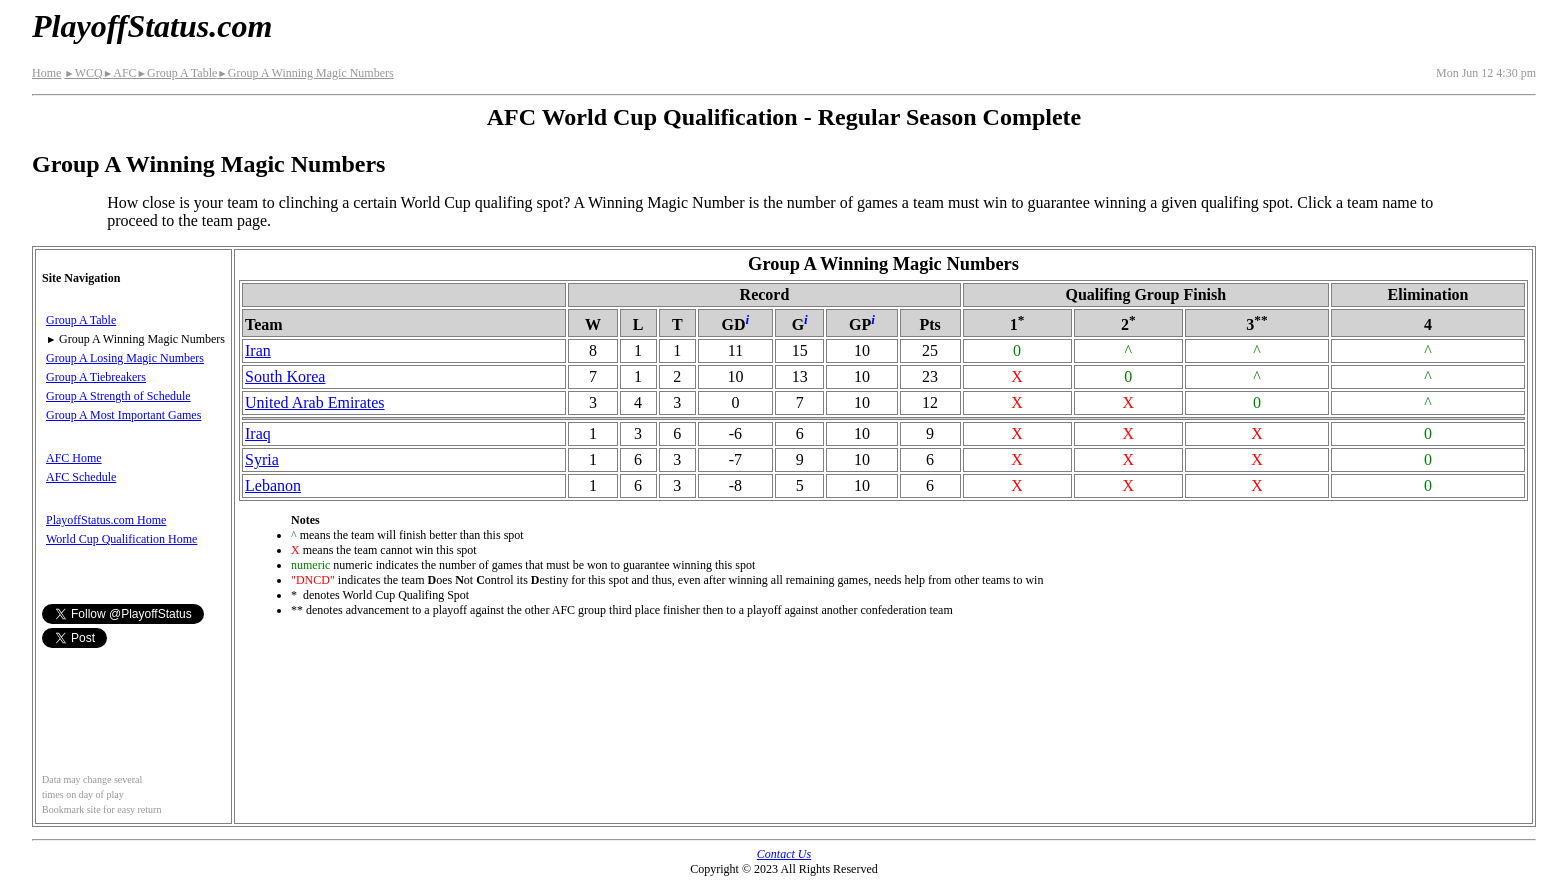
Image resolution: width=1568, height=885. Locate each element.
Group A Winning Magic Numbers (305, 73)
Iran (258, 350)
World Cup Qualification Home (121, 539)
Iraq (258, 433)
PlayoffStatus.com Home (106, 520)
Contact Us (784, 854)
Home (46, 73)
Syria (262, 459)
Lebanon (273, 485)
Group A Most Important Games (123, 415)
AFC (120, 73)
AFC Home (74, 458)
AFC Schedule (81, 477)
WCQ (83, 73)
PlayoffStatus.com (152, 26)
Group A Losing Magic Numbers (125, 358)
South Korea (285, 376)
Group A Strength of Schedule (118, 396)
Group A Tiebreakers (96, 377)
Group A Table (177, 73)
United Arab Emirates (315, 402)
